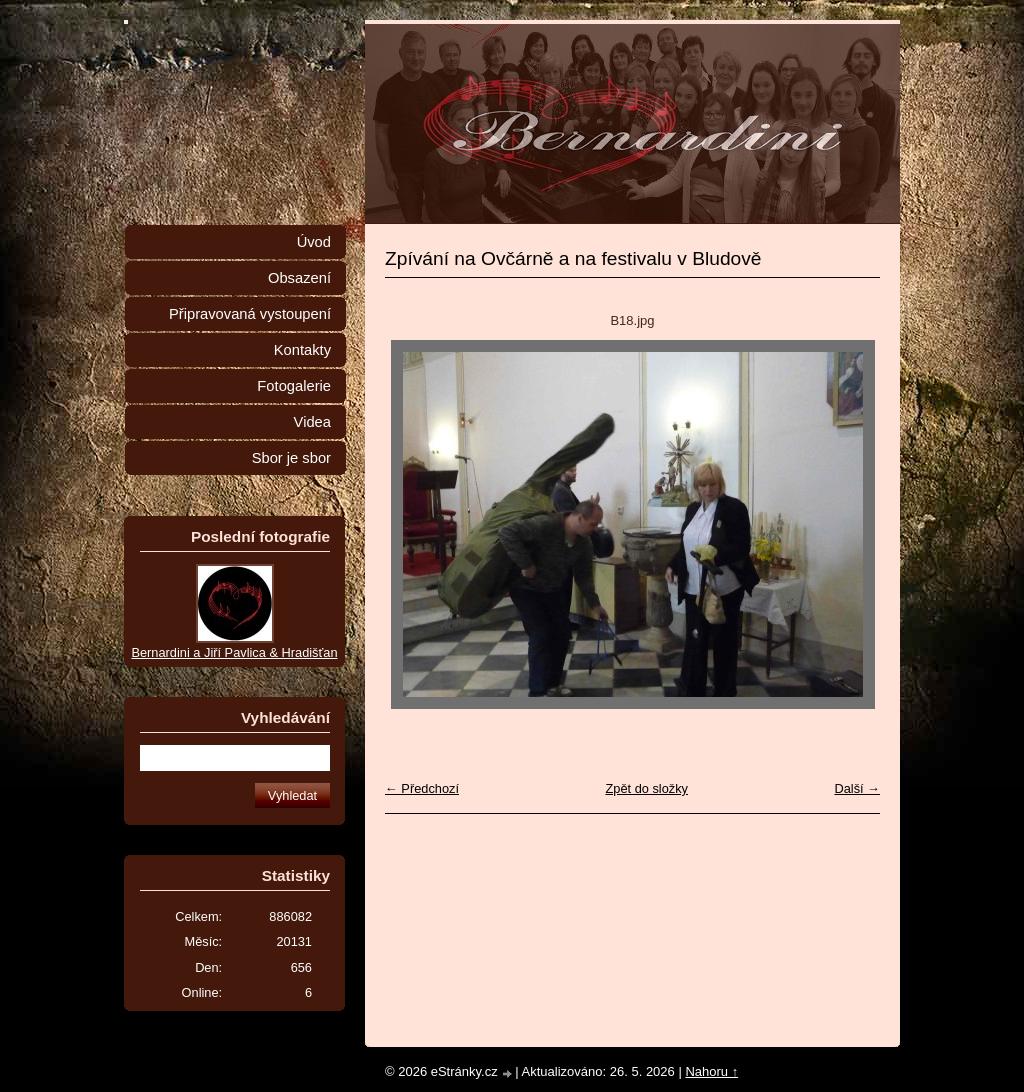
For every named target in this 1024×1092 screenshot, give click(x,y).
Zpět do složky (646, 788)
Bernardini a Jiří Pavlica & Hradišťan (234, 652)
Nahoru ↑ (711, 1071)
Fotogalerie (294, 386)
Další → (857, 788)
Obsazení (299, 278)
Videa (312, 422)
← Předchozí (422, 788)
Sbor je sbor (291, 458)
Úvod (314, 242)
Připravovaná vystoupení (250, 314)
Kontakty (302, 350)
